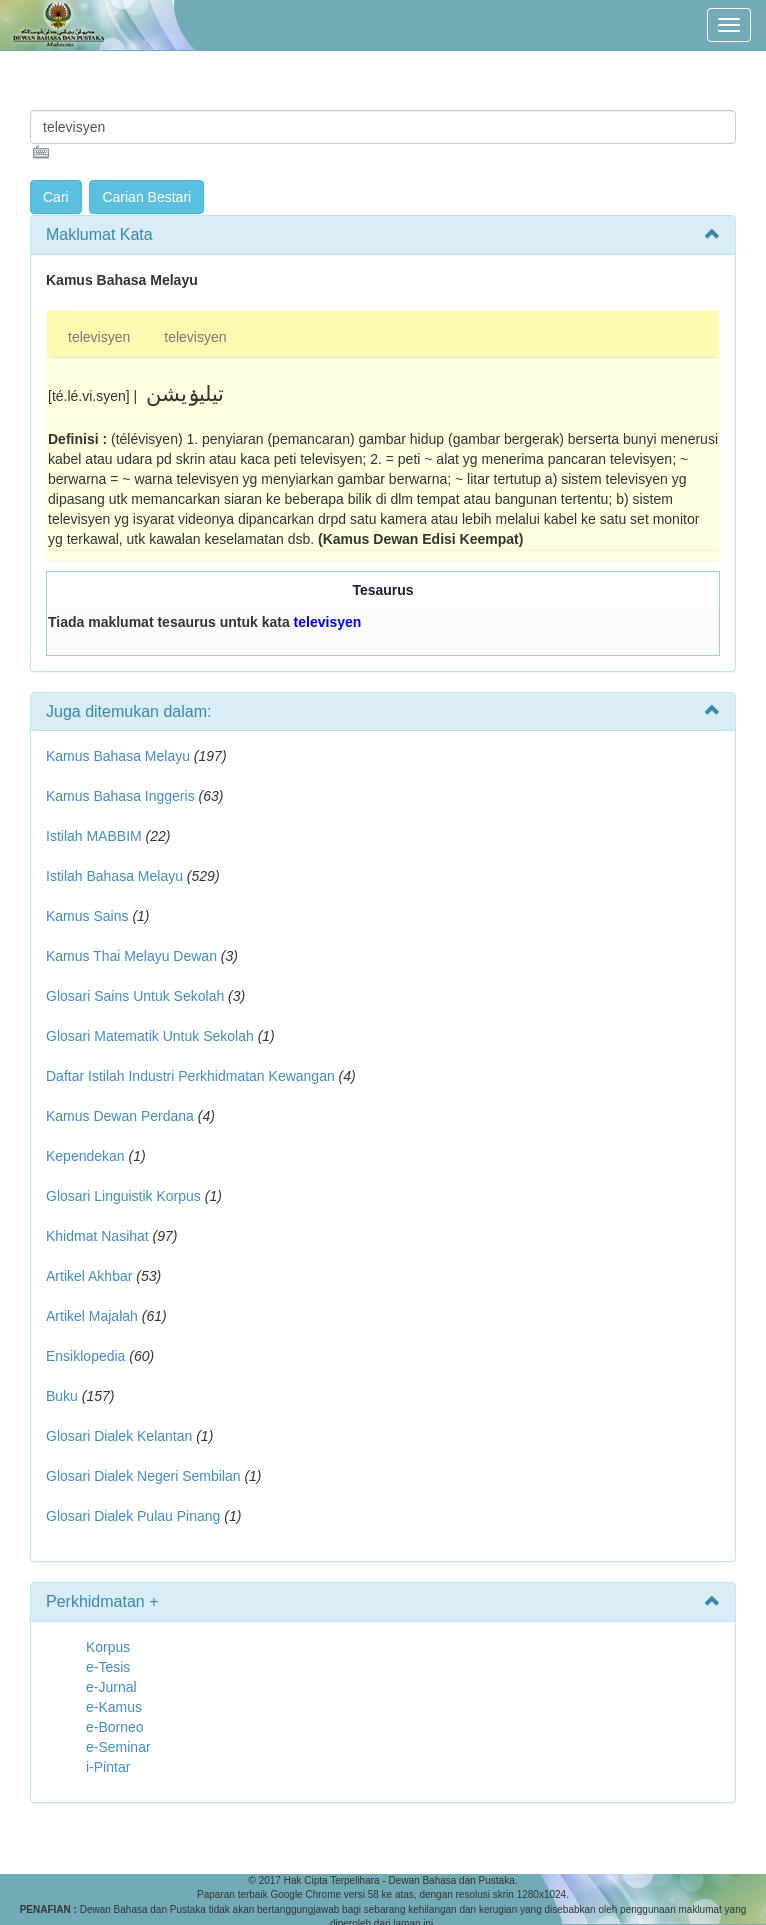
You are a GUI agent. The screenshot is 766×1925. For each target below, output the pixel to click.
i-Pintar (108, 1767)
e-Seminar (118, 1747)
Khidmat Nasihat (97, 1236)
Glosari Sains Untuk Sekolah (135, 996)
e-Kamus (114, 1707)
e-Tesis (108, 1667)
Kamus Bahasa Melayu (120, 756)
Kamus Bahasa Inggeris (120, 796)
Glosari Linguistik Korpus (123, 1196)
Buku (62, 1396)
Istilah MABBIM (94, 836)
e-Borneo (115, 1727)
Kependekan (85, 1156)
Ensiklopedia (85, 1356)
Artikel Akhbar (89, 1276)
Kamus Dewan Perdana (120, 1116)
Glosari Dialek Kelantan (119, 1436)
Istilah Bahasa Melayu (114, 876)
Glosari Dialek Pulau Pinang (133, 1516)
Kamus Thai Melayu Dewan (131, 956)
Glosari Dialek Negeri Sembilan (143, 1476)
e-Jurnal (111, 1687)
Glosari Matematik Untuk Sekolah (150, 1036)
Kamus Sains (87, 916)
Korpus (108, 1647)
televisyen (99, 337)
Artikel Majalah (92, 1316)
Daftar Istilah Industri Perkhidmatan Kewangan (190, 1076)
